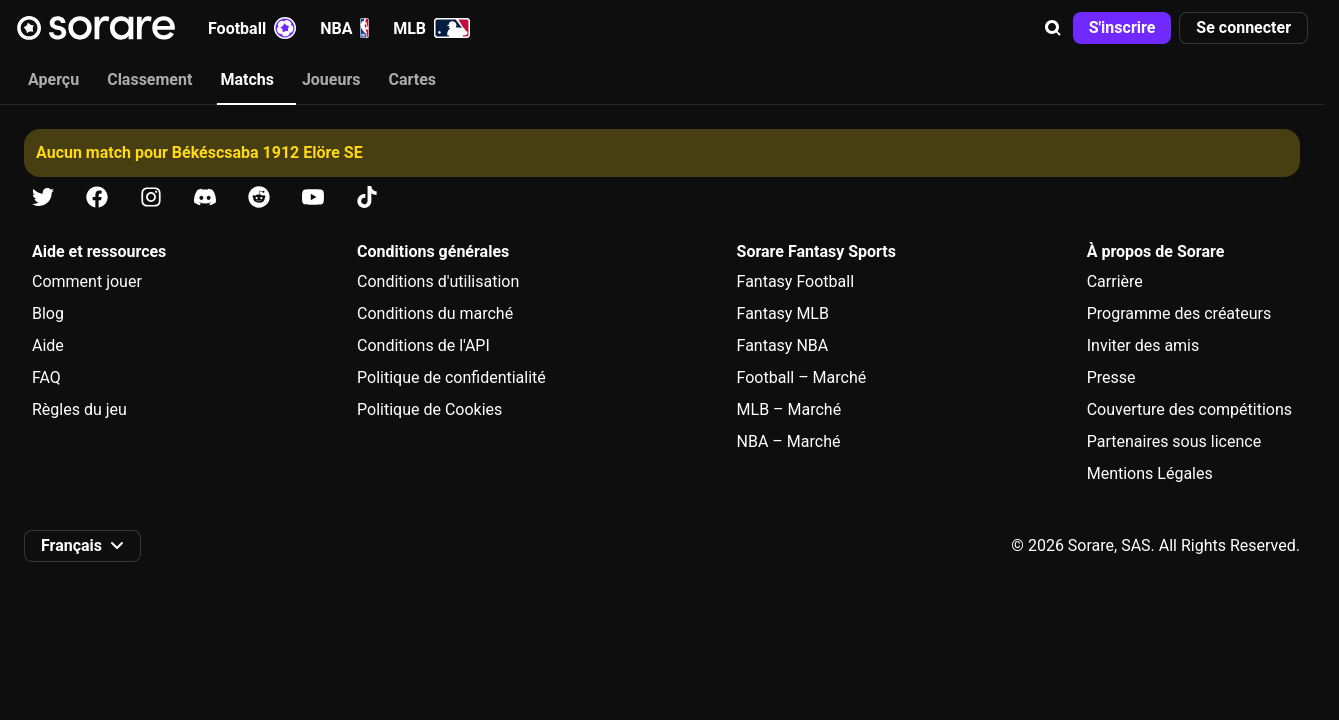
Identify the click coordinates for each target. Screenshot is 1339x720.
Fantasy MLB (783, 313)
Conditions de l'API (423, 345)
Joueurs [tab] (331, 79)
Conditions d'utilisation (438, 281)
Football (252, 28)
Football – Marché (802, 377)
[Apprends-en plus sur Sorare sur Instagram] (151, 197)
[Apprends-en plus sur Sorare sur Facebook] (97, 197)
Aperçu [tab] (53, 79)
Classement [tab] (149, 79)
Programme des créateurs (1179, 313)
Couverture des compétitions (1189, 409)
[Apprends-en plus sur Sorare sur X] (43, 197)
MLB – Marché (789, 409)
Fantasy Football (795, 281)
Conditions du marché (435, 313)
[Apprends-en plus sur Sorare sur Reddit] (259, 197)
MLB (431, 28)
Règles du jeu (79, 409)
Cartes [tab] (413, 79)
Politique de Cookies (429, 409)
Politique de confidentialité (451, 377)
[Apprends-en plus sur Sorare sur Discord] (205, 197)
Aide (48, 345)
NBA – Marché (789, 441)
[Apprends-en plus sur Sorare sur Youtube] (313, 197)
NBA (344, 28)
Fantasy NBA (783, 345)
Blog (48, 313)
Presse (1111, 377)
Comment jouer (87, 281)
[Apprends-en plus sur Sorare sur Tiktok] (367, 197)
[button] (1053, 28)
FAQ (46, 377)
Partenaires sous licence (1174, 441)
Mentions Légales (1150, 473)
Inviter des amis (1143, 345)
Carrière (1115, 281)
